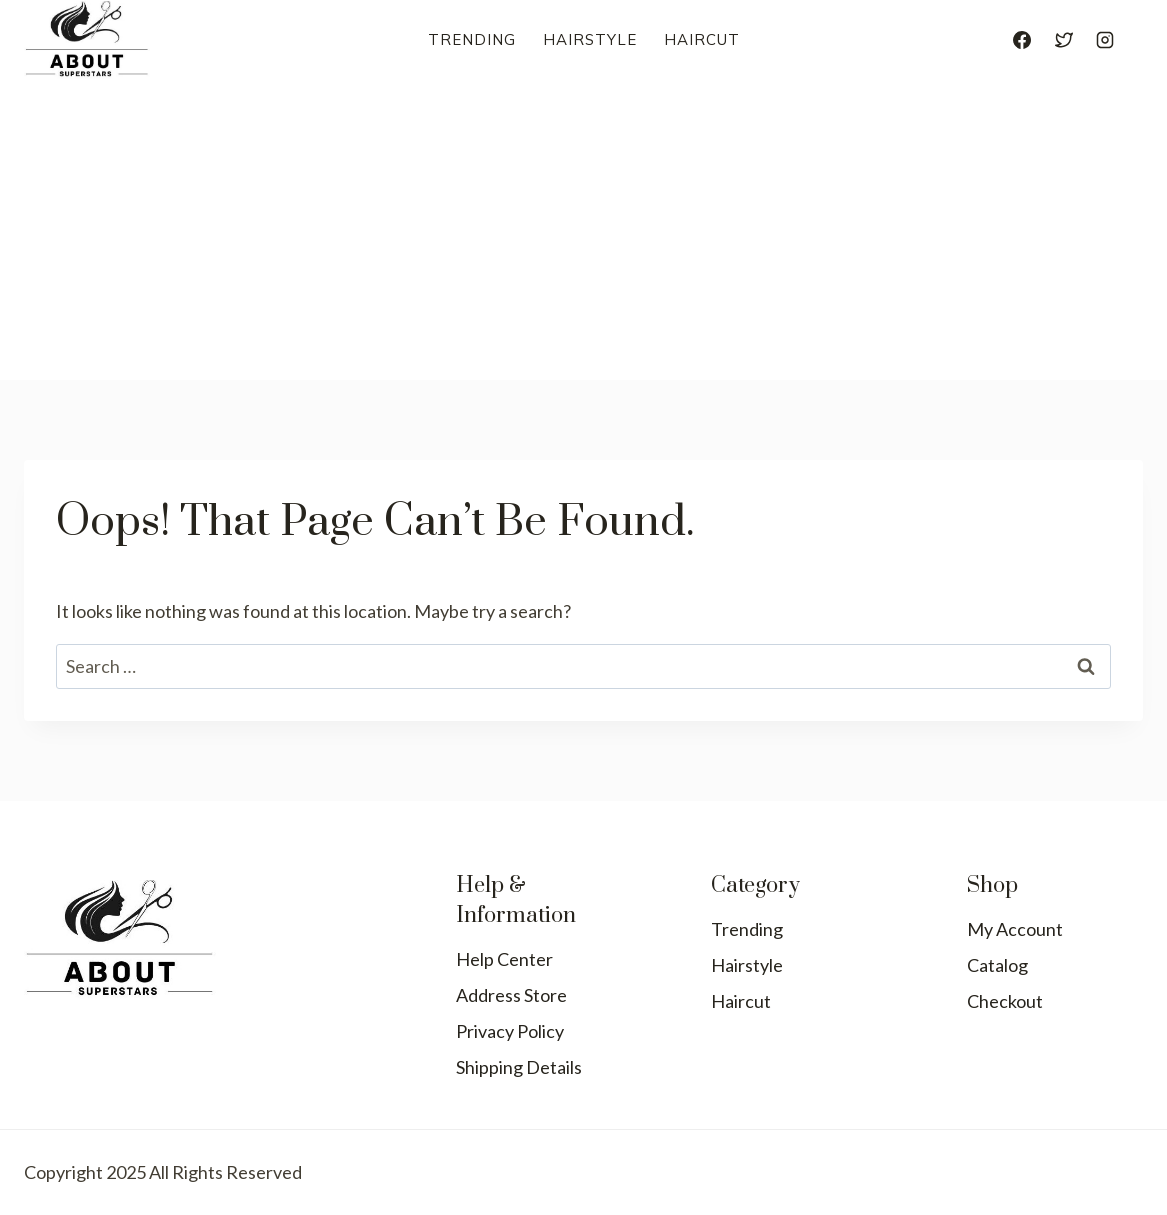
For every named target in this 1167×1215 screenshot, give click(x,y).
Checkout (1005, 1001)
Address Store (511, 995)
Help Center (504, 959)
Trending (472, 39)
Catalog (997, 965)
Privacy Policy (510, 1031)
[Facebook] (1022, 40)
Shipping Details (519, 1067)
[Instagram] (1105, 40)
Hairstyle (590, 39)
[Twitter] (1064, 40)
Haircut (702, 39)
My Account (1015, 929)
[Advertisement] (583, 230)
